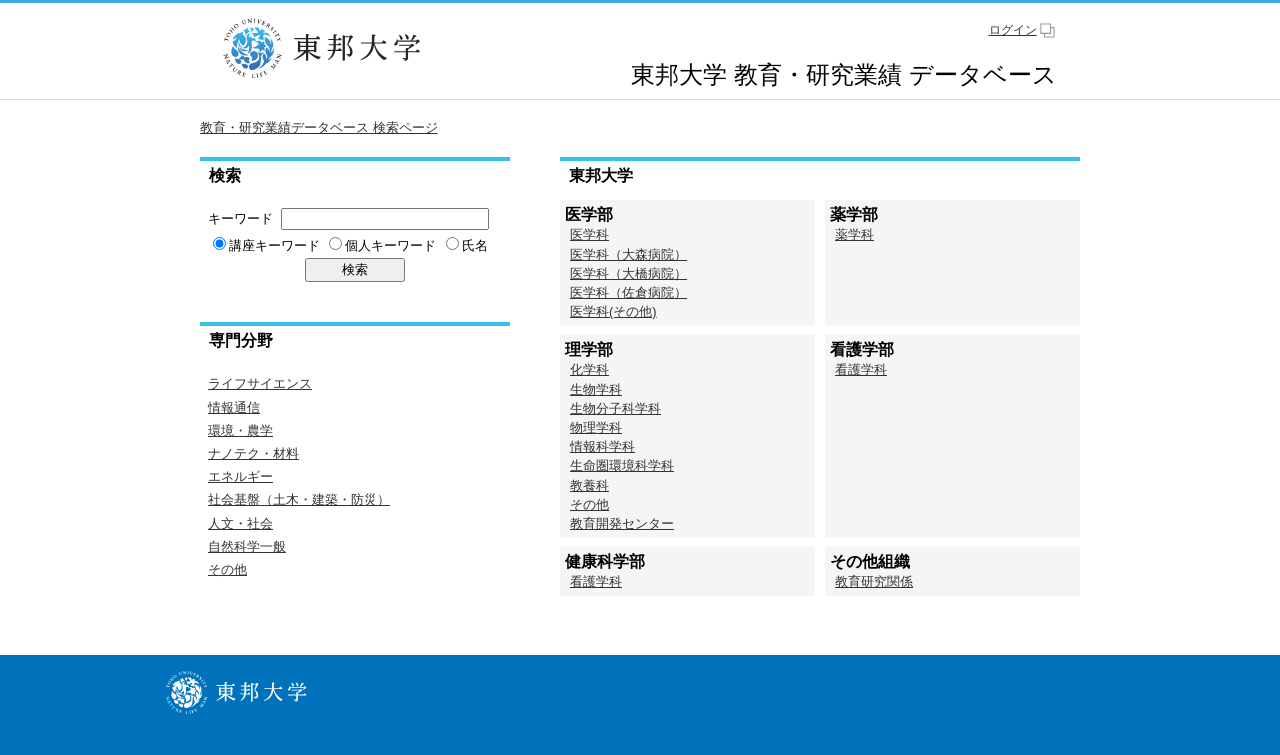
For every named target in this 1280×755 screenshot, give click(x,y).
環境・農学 (240, 430)
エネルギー (240, 476)
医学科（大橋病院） (628, 273)
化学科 (589, 369)
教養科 (589, 485)
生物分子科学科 (615, 408)
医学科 (589, 234)
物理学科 (596, 427)
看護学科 (861, 369)
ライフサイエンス (260, 383)
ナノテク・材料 (253, 453)
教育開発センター (622, 523)
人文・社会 (240, 523)
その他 (227, 569)
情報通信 (234, 407)
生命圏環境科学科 (622, 465)
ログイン (1013, 30)
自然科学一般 (247, 546)
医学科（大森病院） (628, 254)
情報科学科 (602, 446)
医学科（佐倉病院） (628, 292)
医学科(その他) (613, 311)
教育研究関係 (874, 581)
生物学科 (596, 389)
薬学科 (854, 234)
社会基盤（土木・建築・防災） (299, 499)
